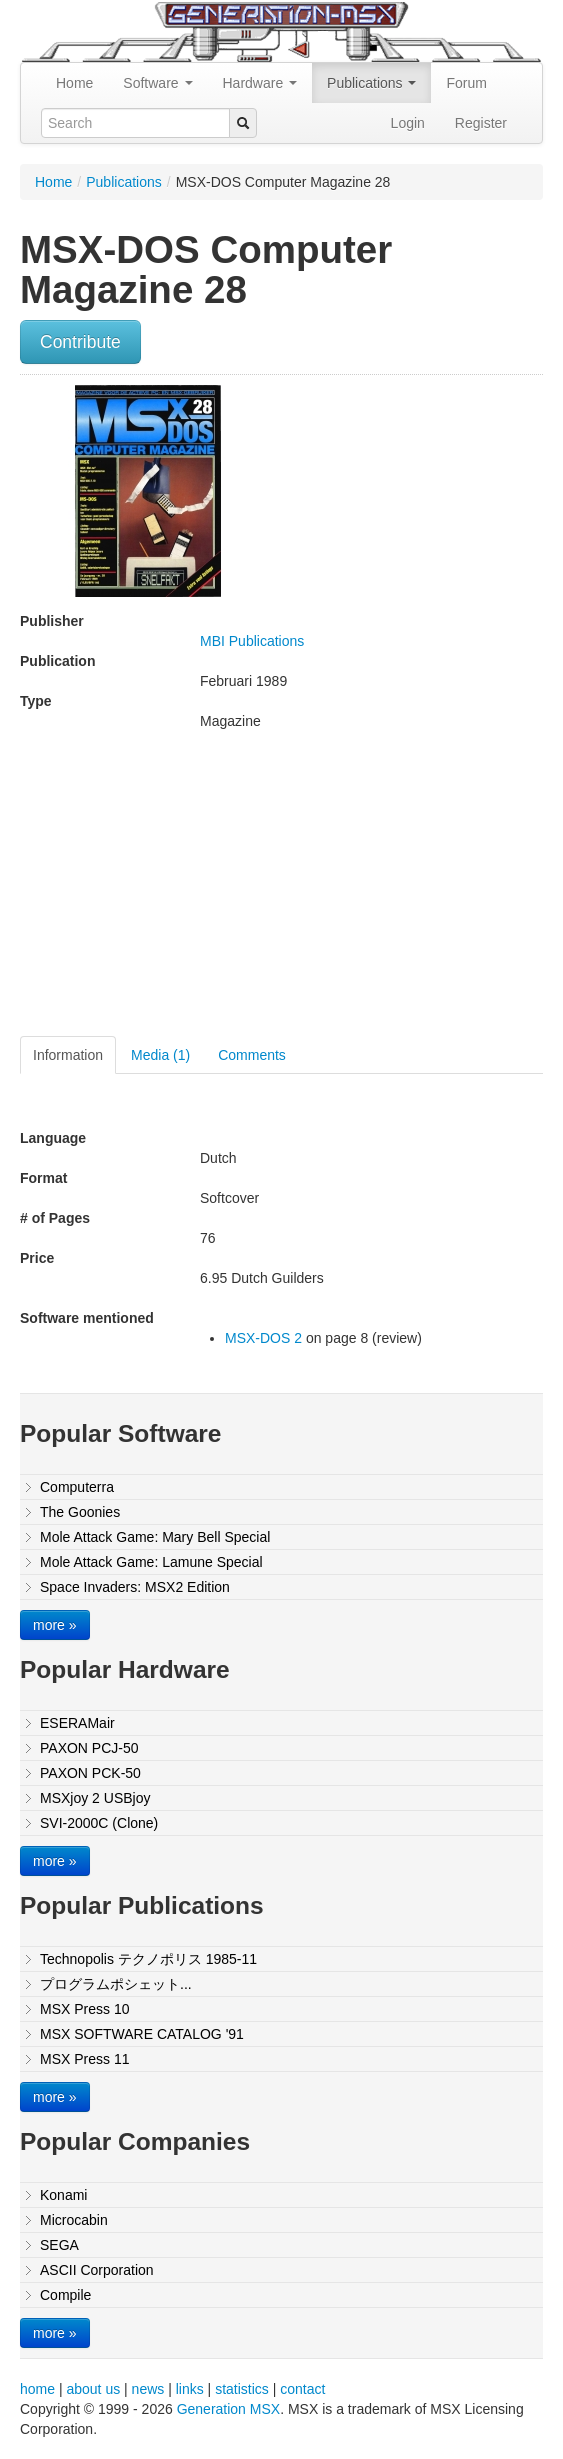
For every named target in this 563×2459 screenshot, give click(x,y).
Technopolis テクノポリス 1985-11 (148, 1959)
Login (408, 123)
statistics (242, 2389)
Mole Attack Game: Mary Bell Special (155, 1537)
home (37, 2389)
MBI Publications (252, 641)
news (148, 2389)
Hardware (260, 83)
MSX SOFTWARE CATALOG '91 (142, 2034)
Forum (466, 83)
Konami (63, 2195)
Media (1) (160, 1055)
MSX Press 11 (84, 2059)
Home (74, 83)
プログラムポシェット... (116, 1984)
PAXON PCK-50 (90, 1773)
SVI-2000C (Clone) (99, 1823)
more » (55, 1625)
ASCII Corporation (97, 2270)
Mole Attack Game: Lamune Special (151, 1562)
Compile (65, 2295)
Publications (371, 83)
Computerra (77, 1487)
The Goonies (80, 1512)
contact (302, 2389)
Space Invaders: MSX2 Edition (135, 1587)
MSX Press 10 (84, 2009)
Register (481, 123)
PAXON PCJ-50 (89, 1748)
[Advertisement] (188, 891)
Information (68, 1055)
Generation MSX (229, 2409)
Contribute (80, 342)
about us (93, 2389)
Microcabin (74, 2220)
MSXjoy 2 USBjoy (95, 1798)
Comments (252, 1055)
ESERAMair (77, 1723)
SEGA (59, 2245)
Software (157, 83)
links (190, 2389)
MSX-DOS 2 (263, 1338)
